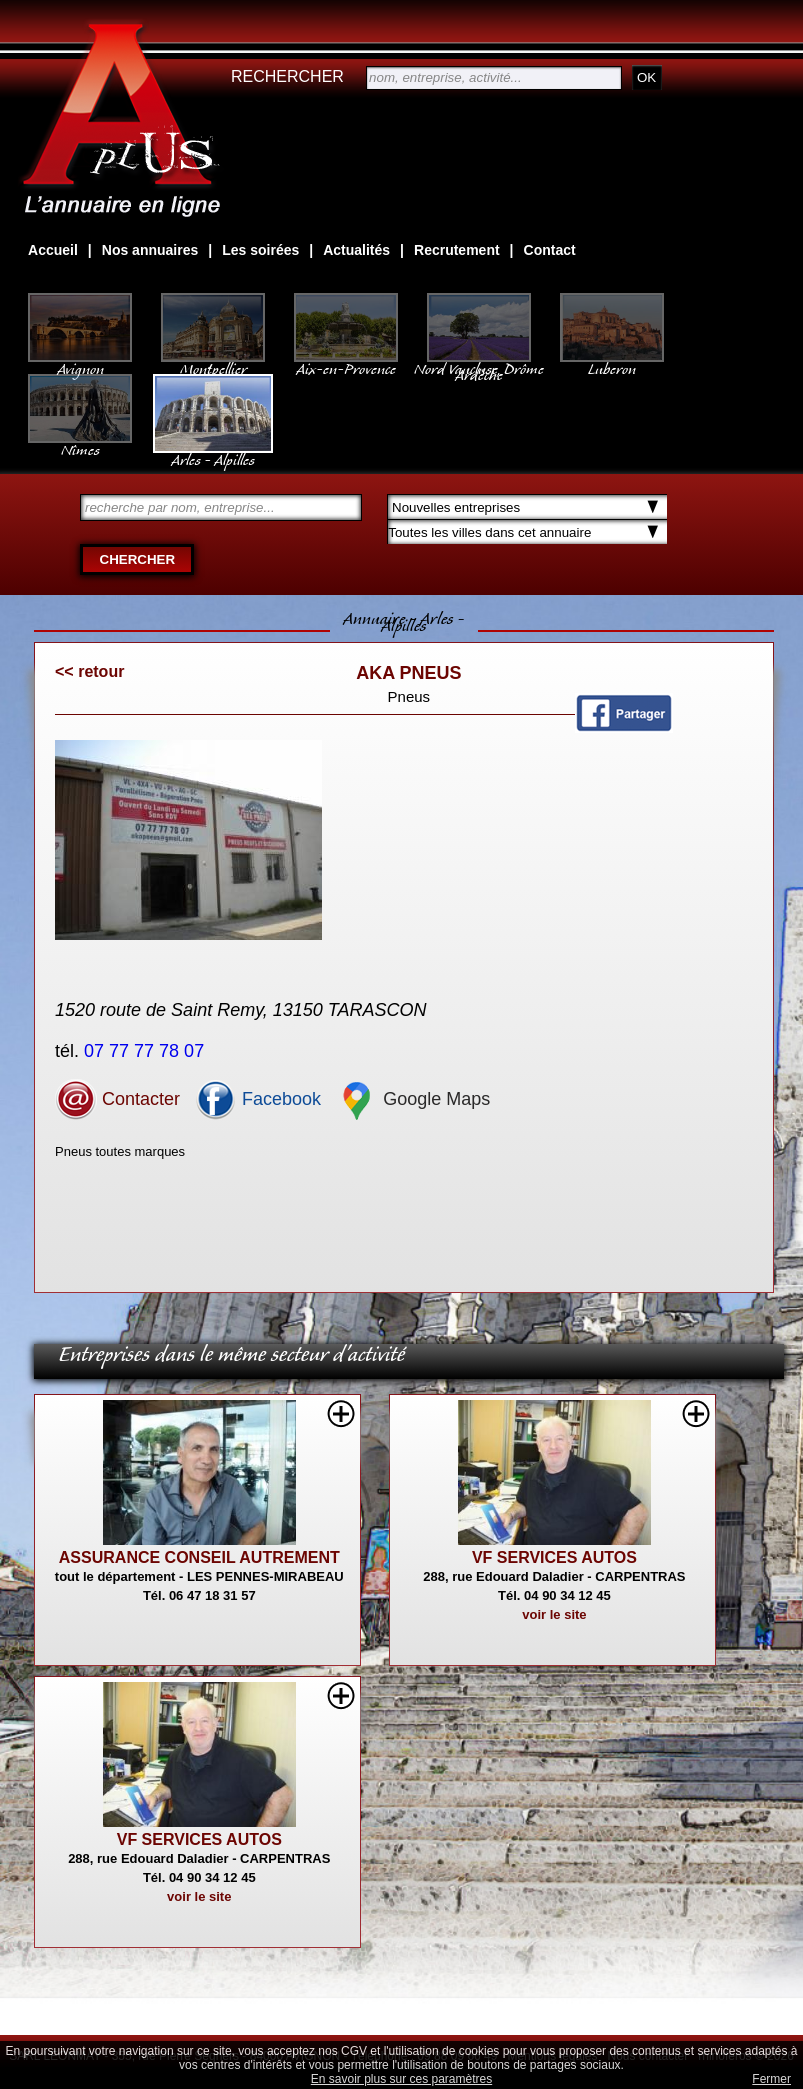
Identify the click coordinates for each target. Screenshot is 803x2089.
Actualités (356, 250)
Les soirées (260, 250)
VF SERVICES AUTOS (554, 1557)
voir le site (554, 1614)
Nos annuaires (150, 250)
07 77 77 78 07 (146, 1051)
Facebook (258, 1099)
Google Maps (413, 1099)
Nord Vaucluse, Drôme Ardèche (479, 362)
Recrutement (457, 250)
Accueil (53, 250)
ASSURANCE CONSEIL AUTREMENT (199, 1557)
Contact (550, 250)
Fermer (771, 2079)
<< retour (89, 671)
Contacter (117, 1099)
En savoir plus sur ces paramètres (401, 2079)
